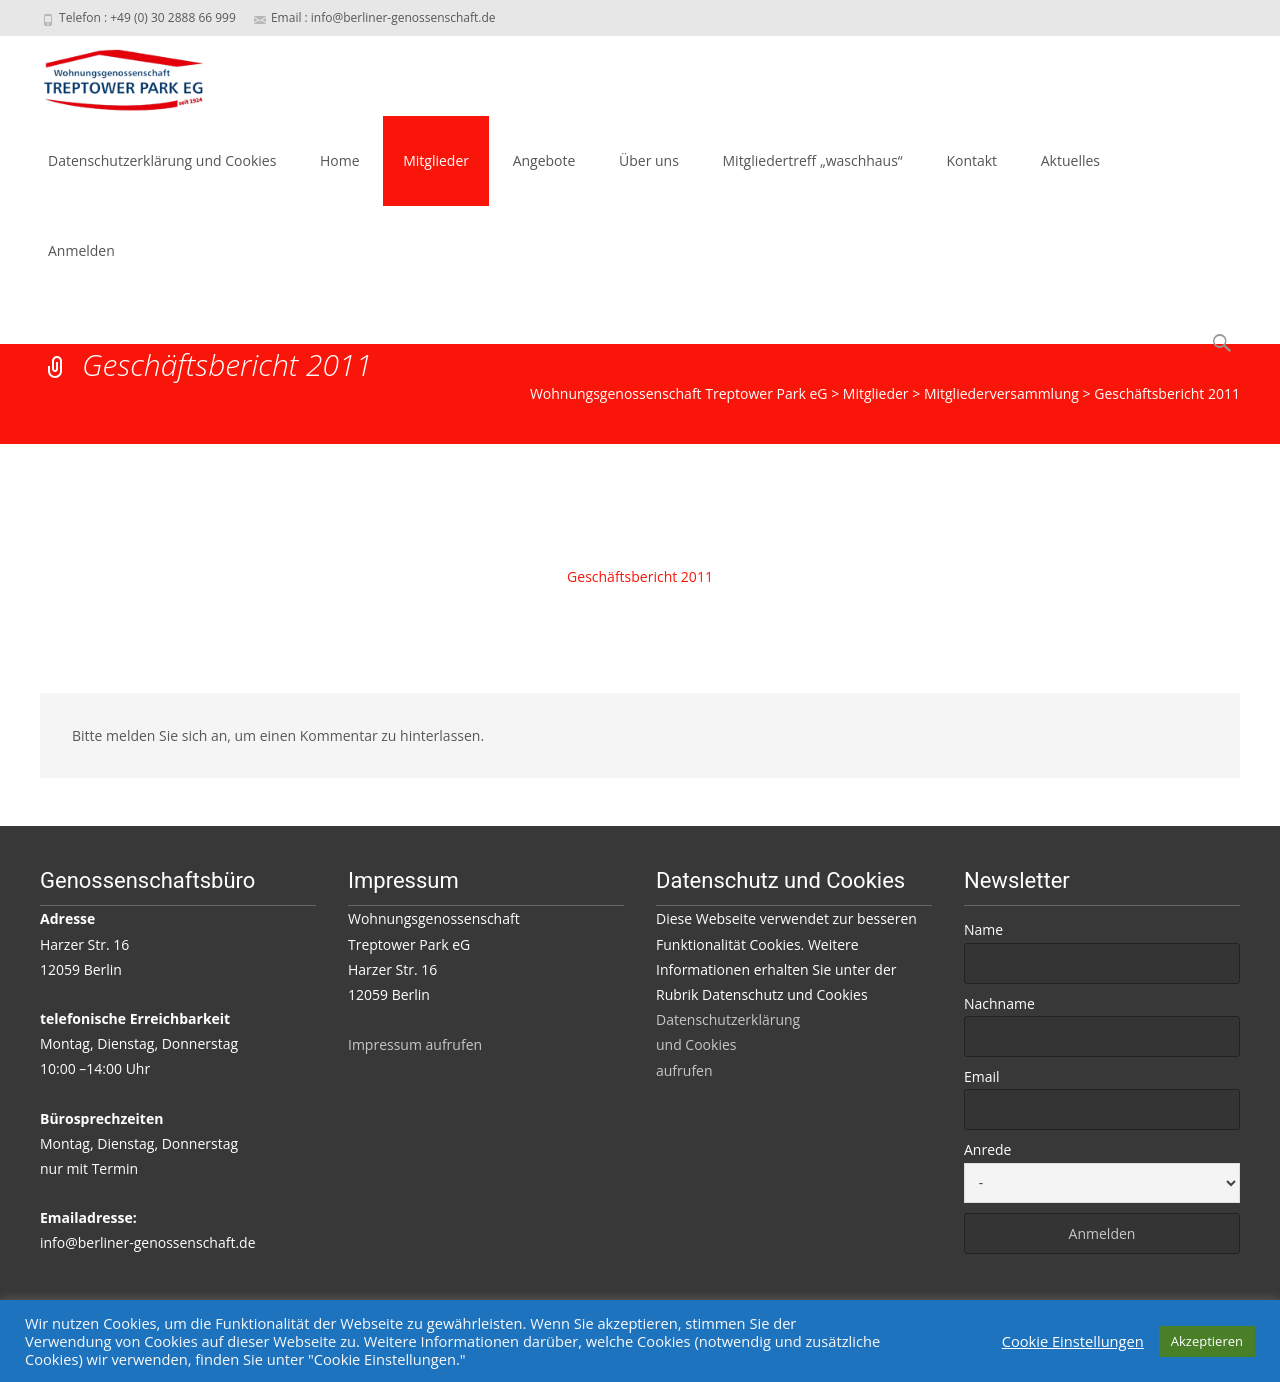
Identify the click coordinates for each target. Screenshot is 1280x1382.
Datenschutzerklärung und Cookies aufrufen (728, 1044)
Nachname (999, 1003)
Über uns (649, 160)
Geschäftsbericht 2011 (640, 576)
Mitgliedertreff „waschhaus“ (813, 160)
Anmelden (81, 250)
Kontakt (971, 160)
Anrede (987, 1149)
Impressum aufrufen (415, 1044)
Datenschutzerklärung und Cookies (162, 160)
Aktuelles (1070, 160)
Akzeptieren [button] (1207, 1341)
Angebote (544, 160)
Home (340, 160)
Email (982, 1076)
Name (983, 929)
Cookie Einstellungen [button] (1073, 1341)
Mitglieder (436, 160)
